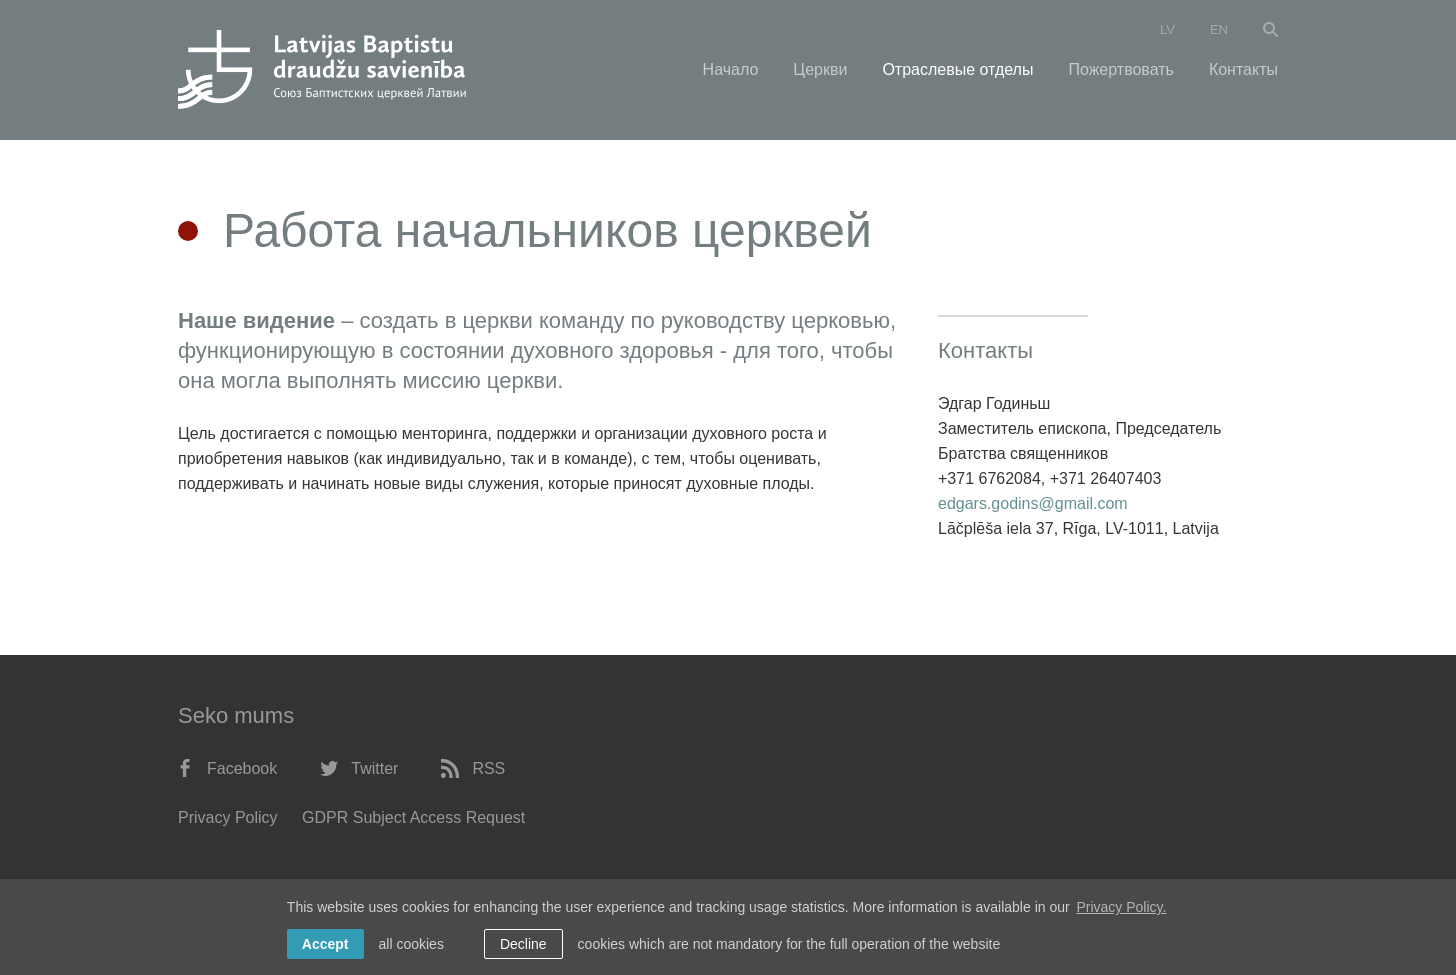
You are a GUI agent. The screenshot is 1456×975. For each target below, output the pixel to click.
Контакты (1243, 69)
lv (1167, 29)
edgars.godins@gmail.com (1033, 503)
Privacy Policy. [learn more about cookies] (1121, 907)
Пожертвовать (1120, 69)
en (1219, 29)
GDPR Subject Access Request (413, 817)
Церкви (820, 69)
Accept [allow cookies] (325, 944)
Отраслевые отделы (957, 69)
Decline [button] (523, 944)
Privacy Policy (228, 817)
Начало (731, 69)
